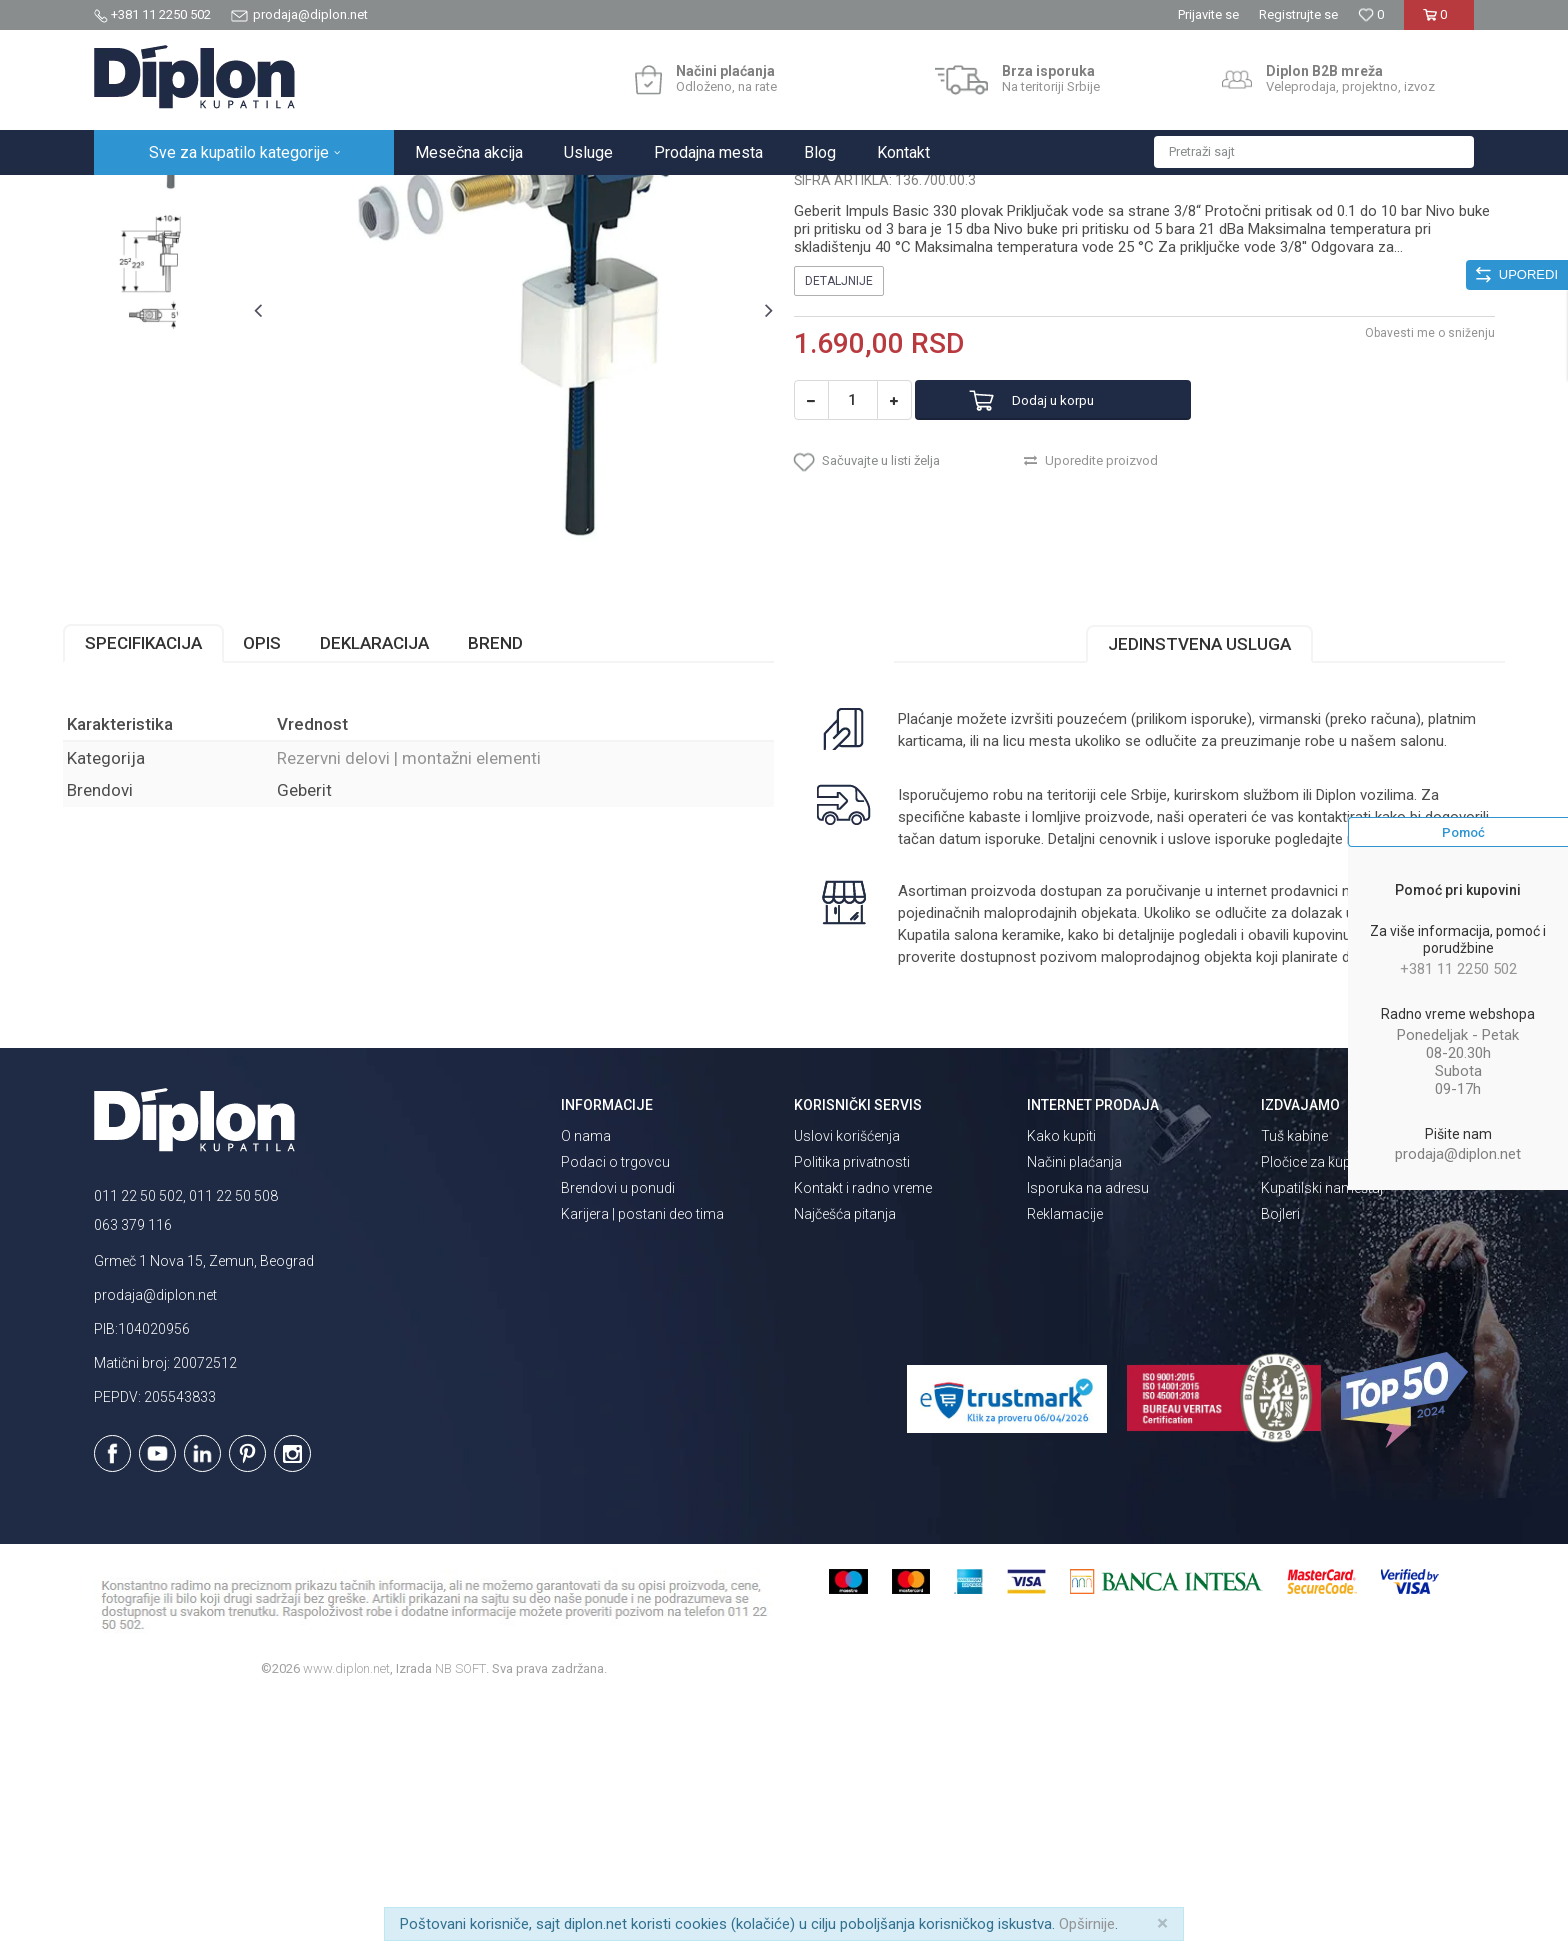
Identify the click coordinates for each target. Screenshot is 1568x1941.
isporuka (973, 1058)
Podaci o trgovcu (615, 1403)
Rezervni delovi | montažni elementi (482, 196)
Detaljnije (839, 467)
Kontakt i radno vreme (863, 1429)
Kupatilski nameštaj (1322, 1429)
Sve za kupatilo (241, 196)
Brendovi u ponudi (618, 1429)
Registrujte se (1298, 14)
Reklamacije (1065, 1455)
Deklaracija (405, 840)
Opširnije (1087, 1924)
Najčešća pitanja (845, 1455)
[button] (1314, 152)
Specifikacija (174, 840)
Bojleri (1280, 1455)
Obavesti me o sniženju (1399, 519)
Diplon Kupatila (138, 196)
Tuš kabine (1294, 1377)
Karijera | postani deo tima (642, 1455)
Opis (293, 840)
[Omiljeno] (1371, 14)
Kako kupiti (1061, 1377)
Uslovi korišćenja (847, 1377)
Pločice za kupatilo (1319, 1403)
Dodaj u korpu (1077, 586)
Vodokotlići (333, 196)
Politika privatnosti (852, 1403)
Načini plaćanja (1074, 1403)
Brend (526, 840)
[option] (180, 314)
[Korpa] (1438, 22)
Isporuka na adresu (1088, 1429)
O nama (586, 1377)
